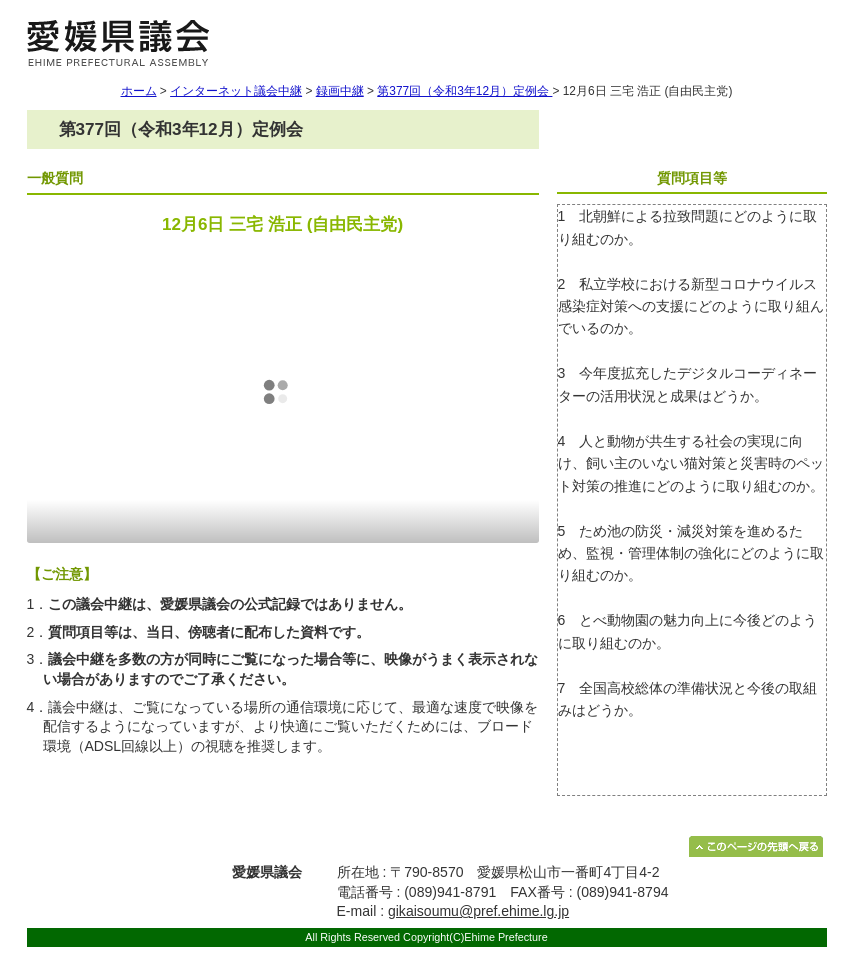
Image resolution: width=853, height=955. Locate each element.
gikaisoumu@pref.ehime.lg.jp (478, 911)
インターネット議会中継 (236, 91)
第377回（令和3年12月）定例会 (464, 91)
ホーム (139, 91)
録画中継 (340, 91)
